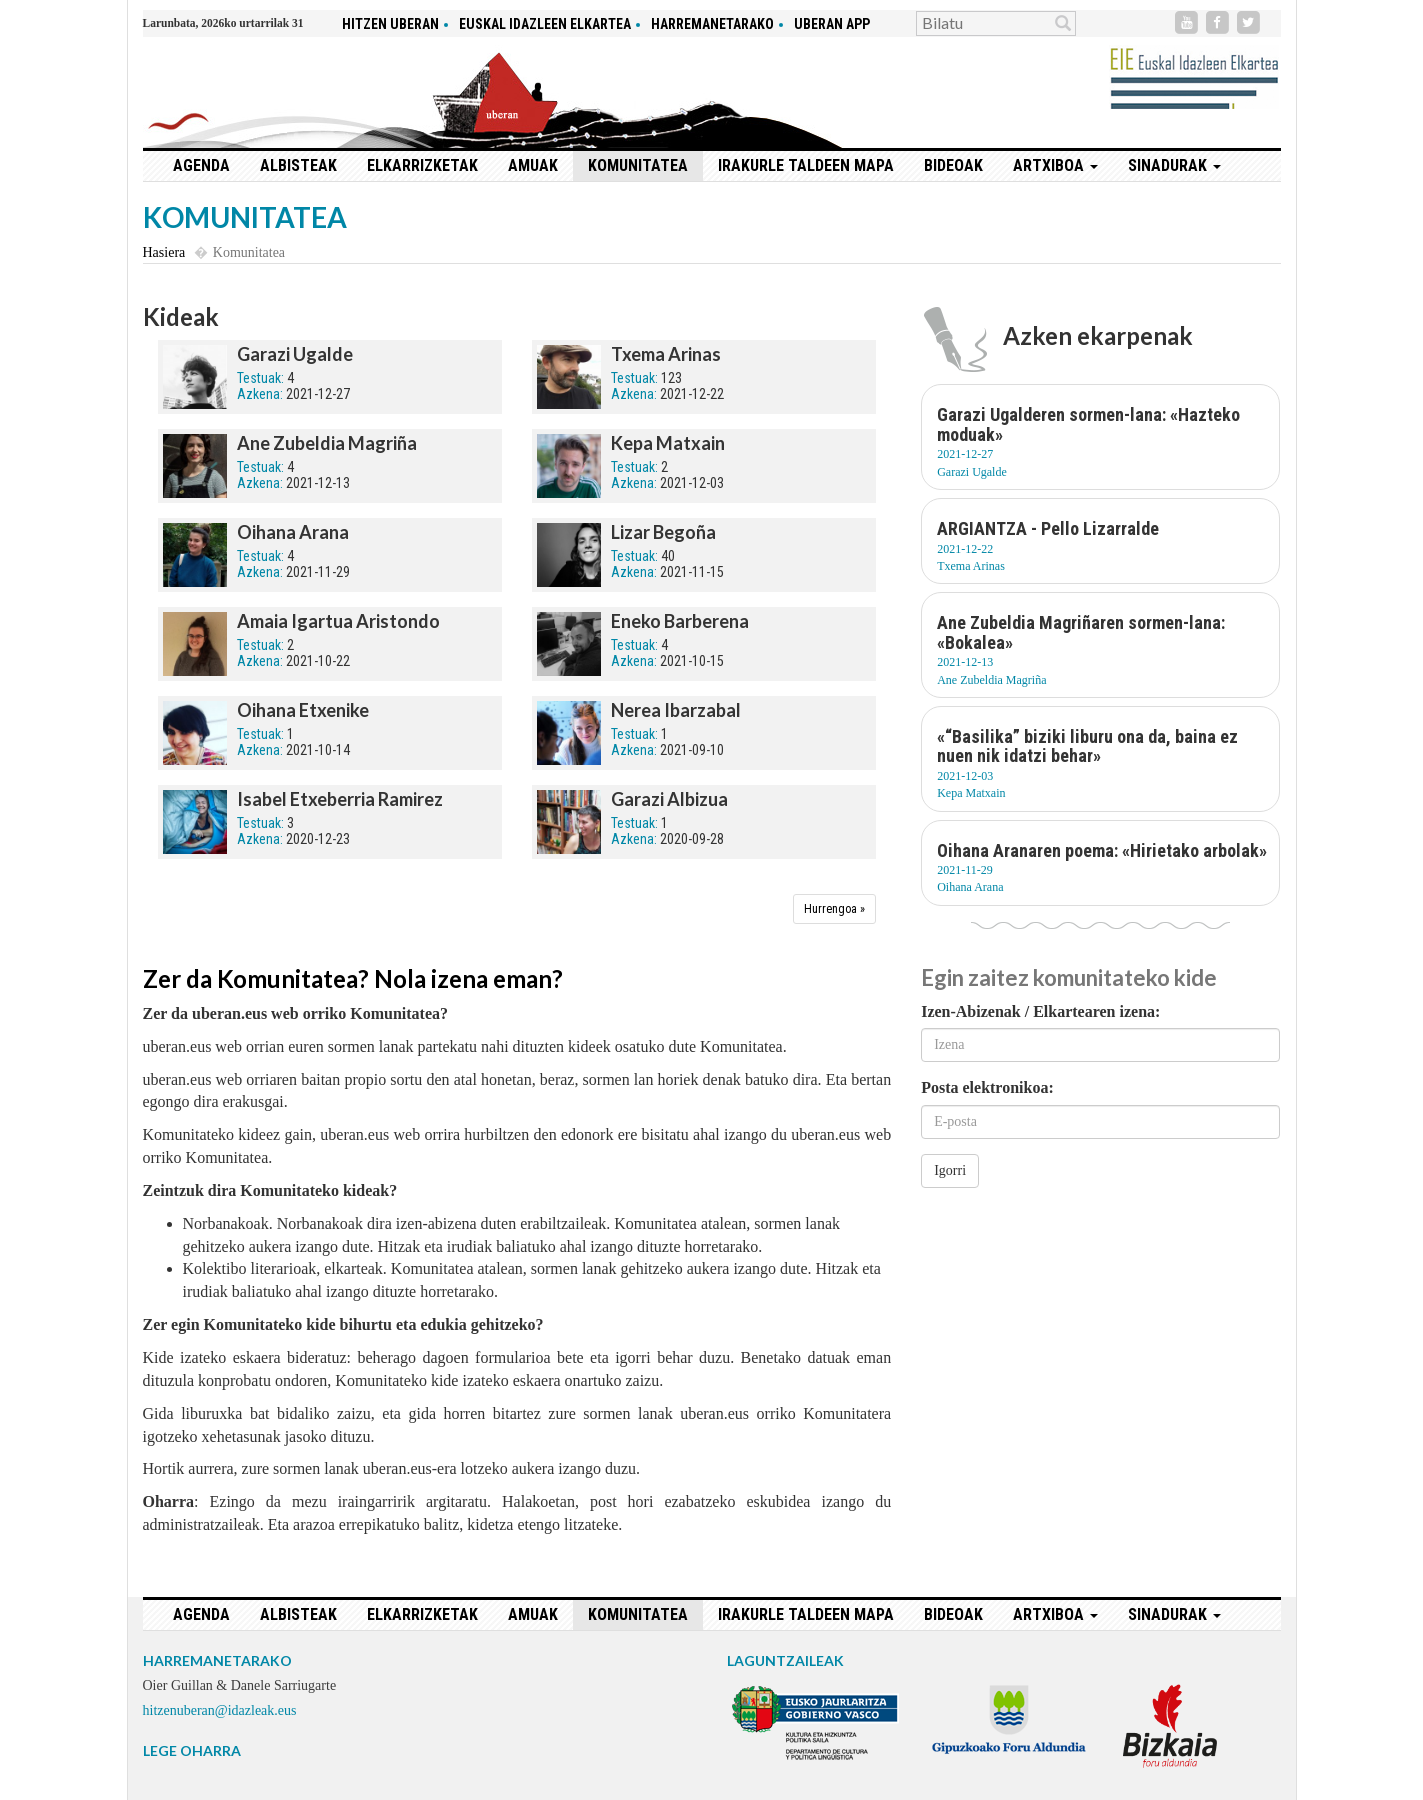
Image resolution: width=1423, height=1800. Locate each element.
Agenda (201, 165)
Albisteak (298, 165)
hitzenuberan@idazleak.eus (220, 1710)
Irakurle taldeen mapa (806, 165)
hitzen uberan (390, 24)
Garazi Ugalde (295, 354)
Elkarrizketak (422, 165)
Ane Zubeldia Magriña (327, 443)
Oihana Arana (293, 532)
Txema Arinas (666, 354)
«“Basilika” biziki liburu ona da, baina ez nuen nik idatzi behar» (1087, 746)
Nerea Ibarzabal (676, 710)
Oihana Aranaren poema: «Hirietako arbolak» (1102, 850)
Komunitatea (638, 165)
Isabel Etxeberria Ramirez (340, 799)
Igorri (950, 1170)
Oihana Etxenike (303, 710)
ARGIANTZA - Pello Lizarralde (1048, 528)
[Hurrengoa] (834, 909)
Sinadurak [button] (1174, 165)
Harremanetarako (712, 24)
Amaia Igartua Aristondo (338, 621)
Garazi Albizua (669, 799)
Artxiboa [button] (1055, 165)
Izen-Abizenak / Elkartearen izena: (1040, 1011)
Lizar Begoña (663, 532)
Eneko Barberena (680, 621)
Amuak (533, 165)
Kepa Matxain (668, 443)
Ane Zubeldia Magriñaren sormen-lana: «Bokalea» (1081, 632)
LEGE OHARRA (192, 1750)
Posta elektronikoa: (987, 1087)
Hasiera (164, 252)
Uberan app (832, 24)
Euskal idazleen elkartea (545, 24)
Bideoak (953, 165)
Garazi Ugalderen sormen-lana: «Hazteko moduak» (1088, 424)
